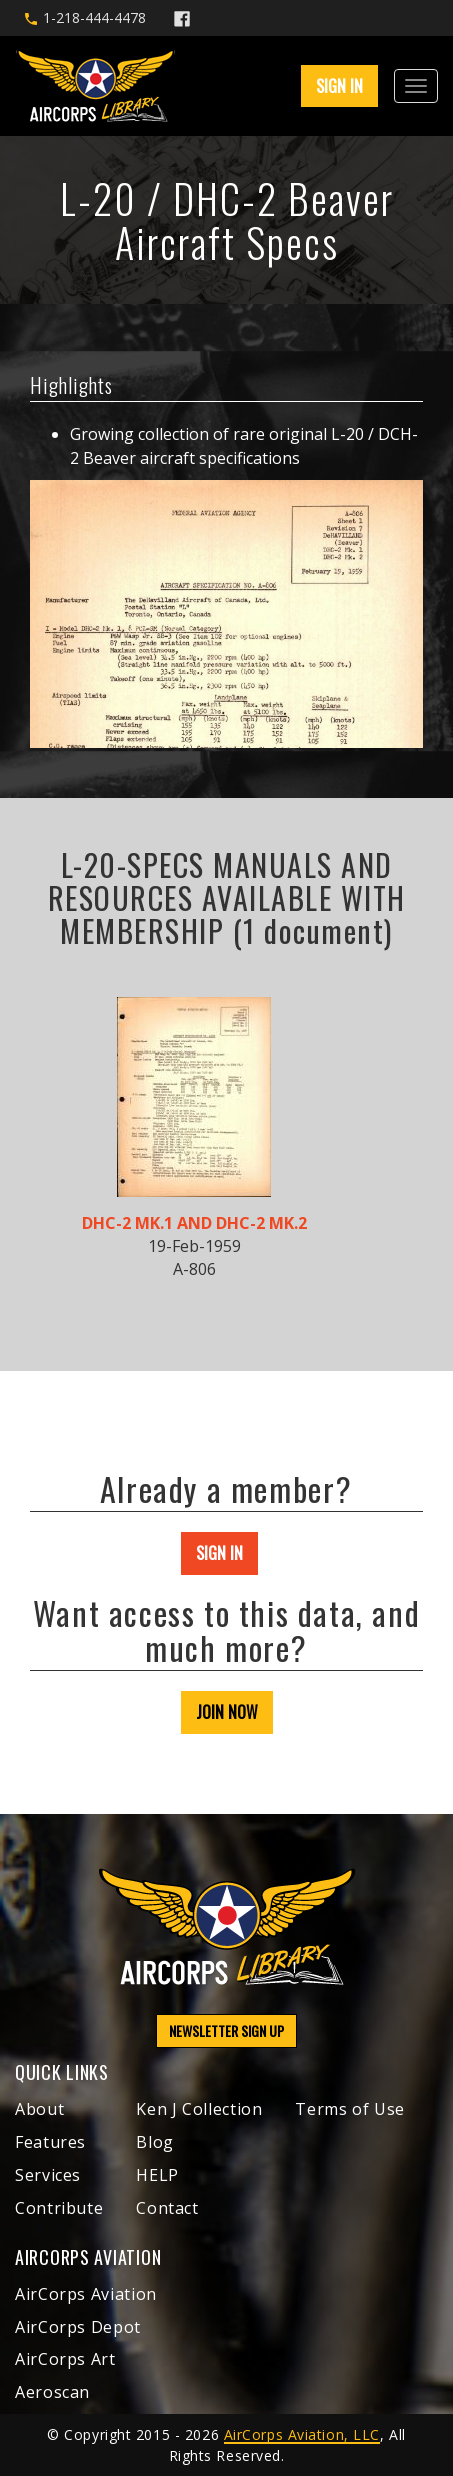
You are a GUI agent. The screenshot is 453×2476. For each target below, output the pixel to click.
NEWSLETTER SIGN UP (226, 2030)
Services (48, 2175)
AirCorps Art (65, 2359)
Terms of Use (350, 2109)
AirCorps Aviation (86, 2294)
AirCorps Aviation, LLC (302, 2434)
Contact (167, 2208)
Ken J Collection (199, 2109)
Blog (155, 2142)
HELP (157, 2175)
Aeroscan (52, 2392)
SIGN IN (339, 86)
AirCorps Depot (78, 2327)
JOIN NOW (227, 1712)
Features (50, 2142)
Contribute (59, 2208)
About (39, 2109)
